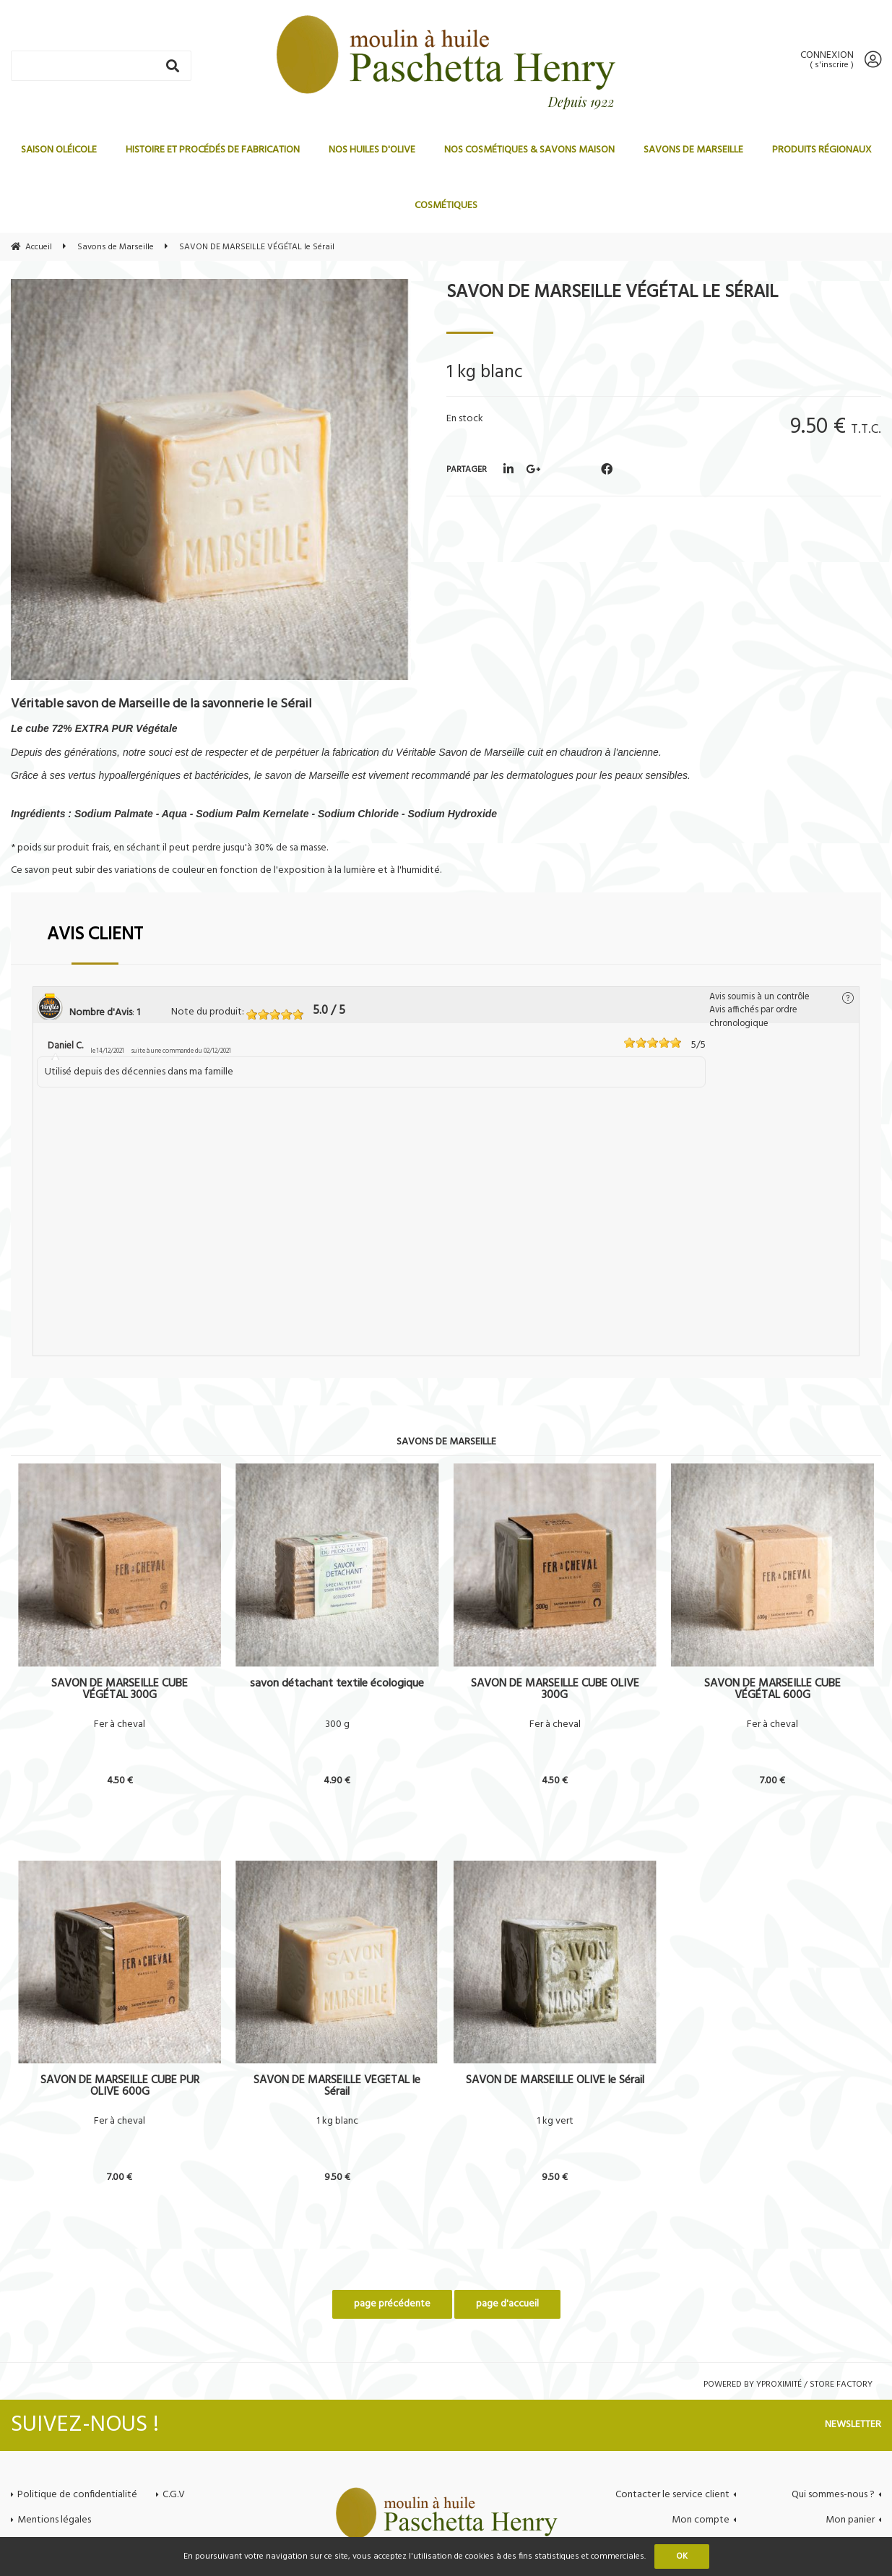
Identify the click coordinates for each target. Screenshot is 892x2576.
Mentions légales (54, 2520)
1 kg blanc (337, 2121)
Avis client (95, 934)
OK (682, 2556)
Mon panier (850, 2520)
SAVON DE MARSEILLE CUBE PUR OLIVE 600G (119, 2086)
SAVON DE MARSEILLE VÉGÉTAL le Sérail (612, 292)
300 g (337, 1725)
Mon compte (700, 2520)
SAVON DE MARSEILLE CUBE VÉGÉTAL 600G (772, 1689)
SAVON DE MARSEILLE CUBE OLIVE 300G (555, 1689)
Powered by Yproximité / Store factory (787, 2384)
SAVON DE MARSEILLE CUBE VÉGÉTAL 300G (119, 1689)
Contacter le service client (672, 2494)
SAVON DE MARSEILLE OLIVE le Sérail (555, 2082)
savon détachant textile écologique (337, 1685)
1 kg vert (555, 2121)
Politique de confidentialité (77, 2494)
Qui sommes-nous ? (833, 2494)
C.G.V (174, 2494)
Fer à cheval (119, 1725)
